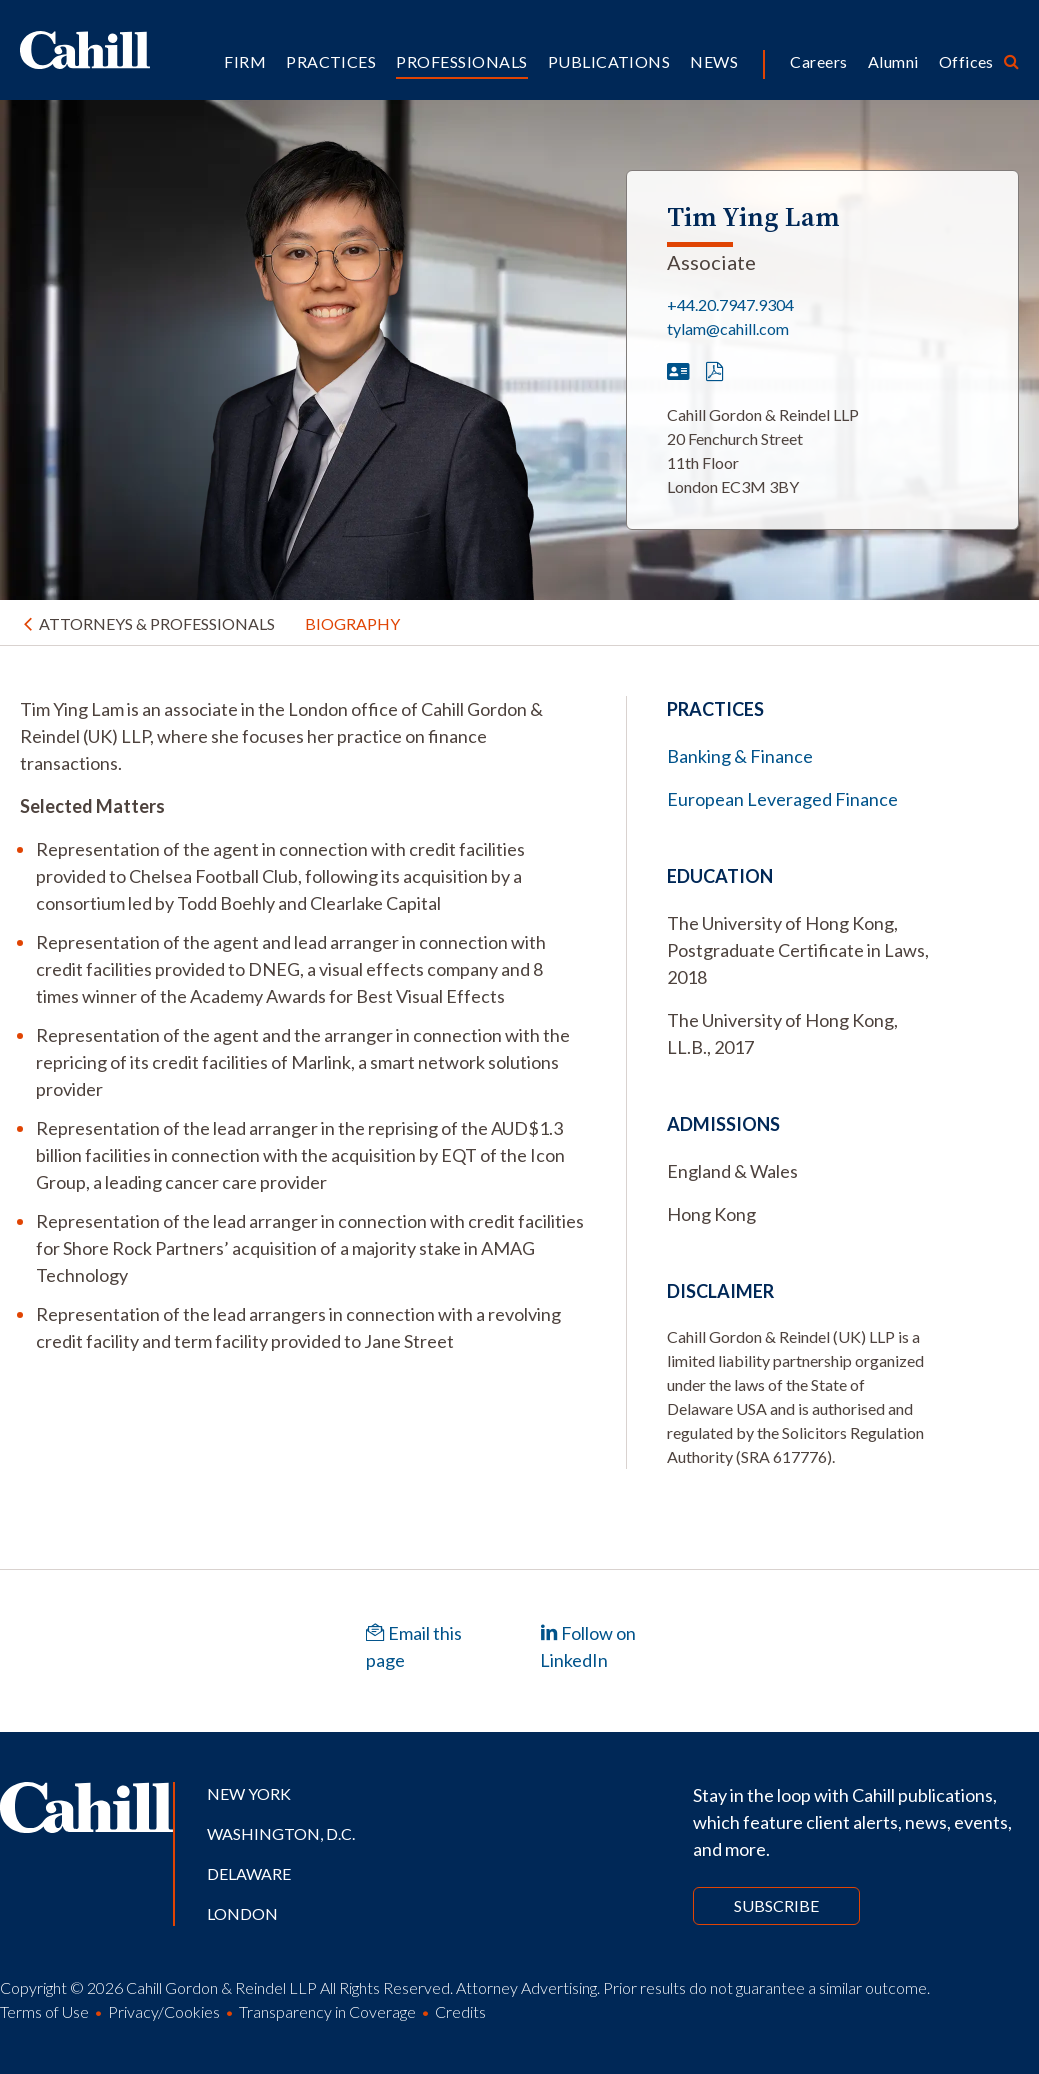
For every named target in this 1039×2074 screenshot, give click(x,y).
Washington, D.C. (281, 1833)
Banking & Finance (740, 756)
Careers (818, 61)
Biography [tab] (352, 623)
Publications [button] (609, 61)
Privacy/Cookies (164, 2011)
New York (249, 1793)
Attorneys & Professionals (157, 623)
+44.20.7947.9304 (730, 304)
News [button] (714, 61)
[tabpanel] (303, 1025)
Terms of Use (44, 2011)
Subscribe (776, 1905)
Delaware (249, 1873)
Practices (331, 61)
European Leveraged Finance (782, 799)
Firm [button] (245, 61)
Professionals (461, 61)
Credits (460, 2011)
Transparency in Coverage (327, 2011)
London (242, 1913)
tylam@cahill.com (728, 328)
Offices (966, 61)
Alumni (893, 61)
